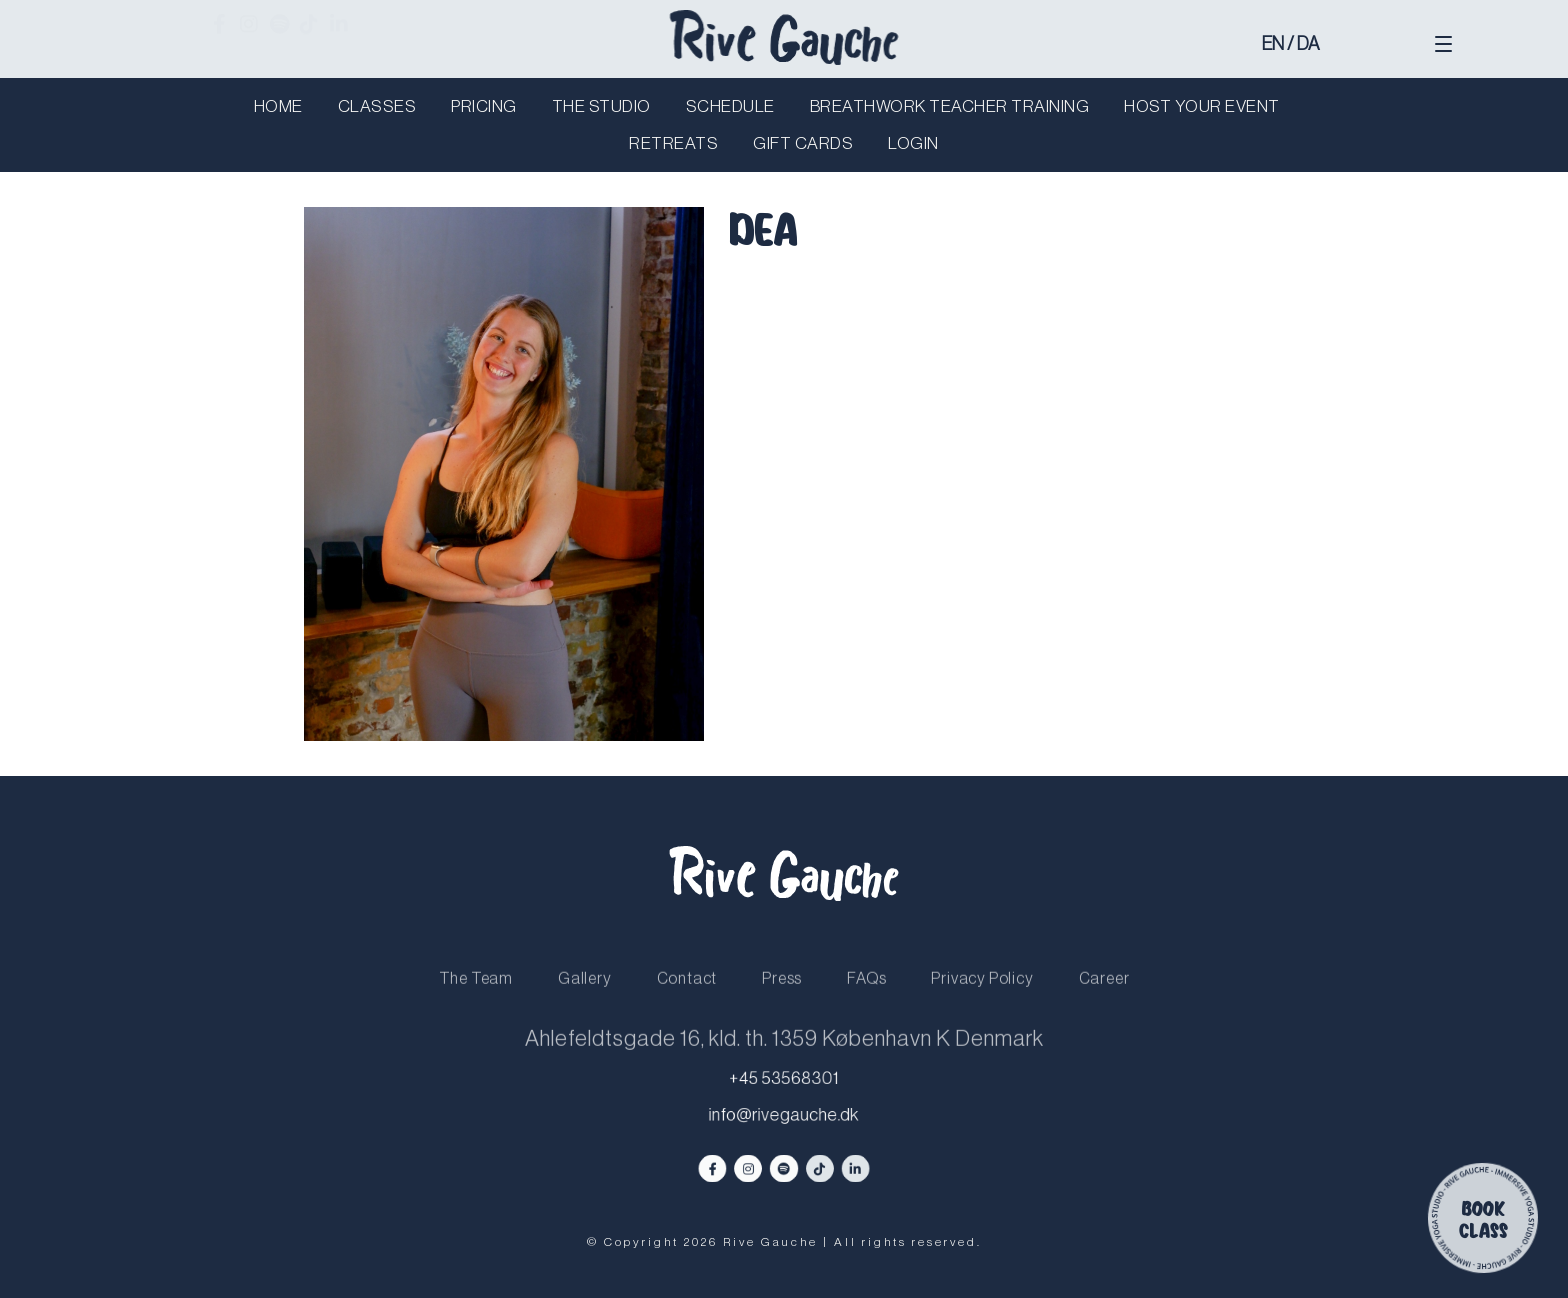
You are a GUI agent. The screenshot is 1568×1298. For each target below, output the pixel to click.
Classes (377, 106)
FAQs (866, 994)
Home (278, 106)
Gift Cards (803, 143)
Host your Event (1202, 106)
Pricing (484, 106)
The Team (476, 994)
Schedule (730, 106)
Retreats (673, 143)
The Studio (601, 106)
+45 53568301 (784, 1079)
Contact (687, 994)
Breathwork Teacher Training (950, 106)
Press (782, 994)
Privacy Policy (982, 994)
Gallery (585, 994)
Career (1104, 994)
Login (913, 143)
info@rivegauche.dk (784, 1115)
